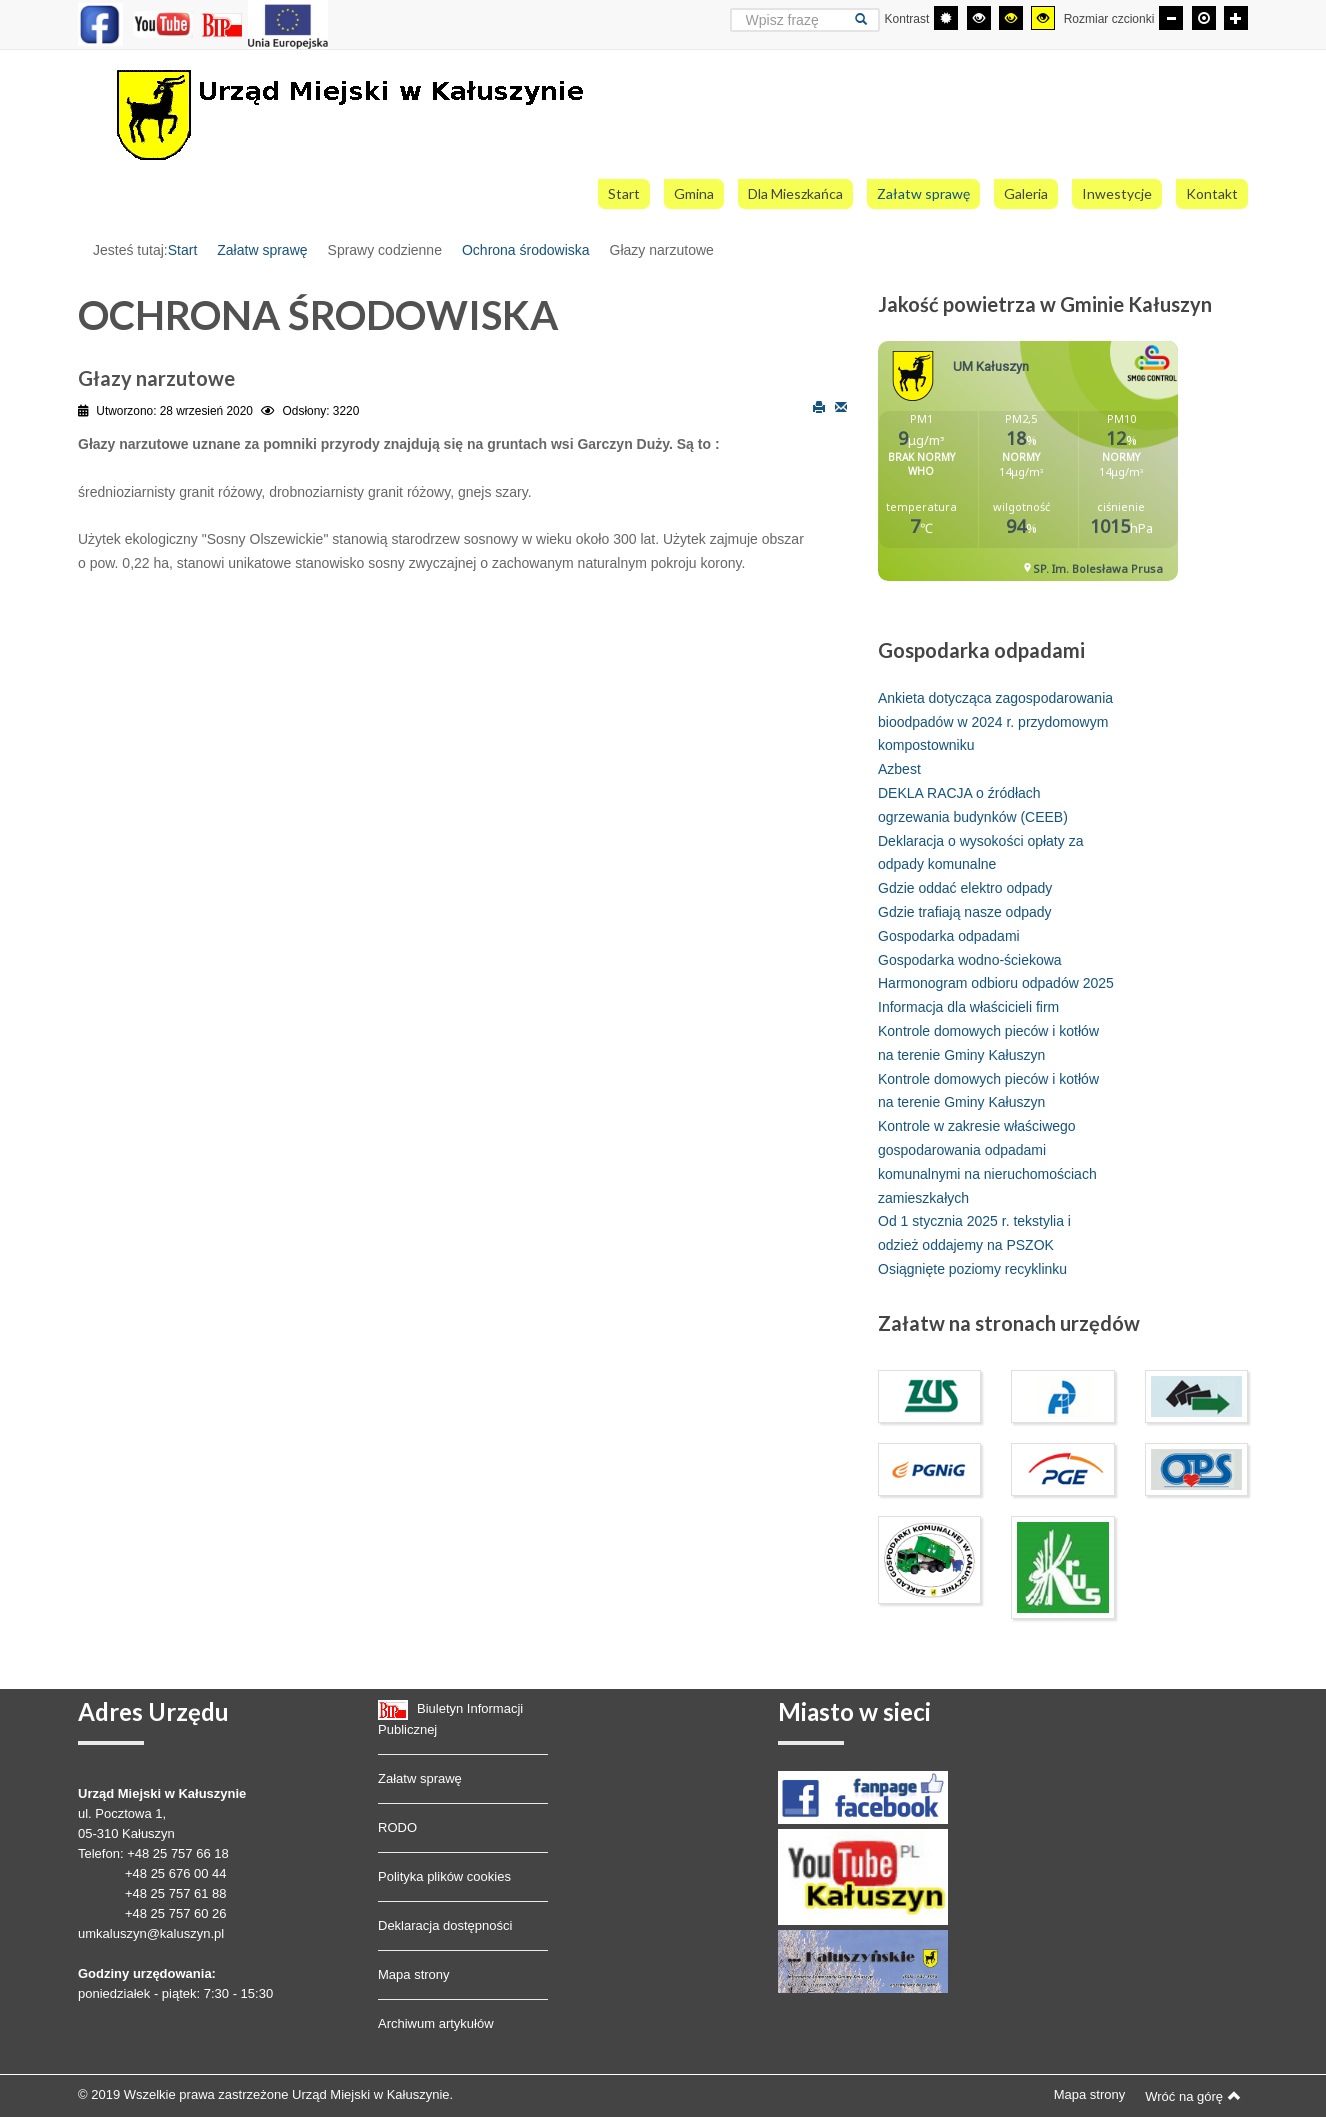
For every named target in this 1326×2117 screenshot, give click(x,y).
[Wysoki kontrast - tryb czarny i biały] (979, 18)
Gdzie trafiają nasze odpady (965, 912)
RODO (397, 1827)
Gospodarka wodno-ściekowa (970, 960)
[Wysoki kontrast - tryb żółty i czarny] (1043, 18)
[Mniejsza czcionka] (1171, 18)
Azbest (899, 769)
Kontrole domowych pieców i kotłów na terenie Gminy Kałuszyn (988, 1043)
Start (183, 250)
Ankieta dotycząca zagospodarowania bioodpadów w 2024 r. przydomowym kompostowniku (995, 722)
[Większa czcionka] (1236, 18)
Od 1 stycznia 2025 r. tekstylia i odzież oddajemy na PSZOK (974, 1233)
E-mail (841, 406)
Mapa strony (414, 1974)
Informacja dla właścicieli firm (968, 1007)
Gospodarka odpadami (949, 936)
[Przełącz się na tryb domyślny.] (946, 18)
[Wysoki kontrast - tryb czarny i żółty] (1011, 18)
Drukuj (819, 406)
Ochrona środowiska (526, 250)
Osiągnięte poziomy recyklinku (972, 1269)
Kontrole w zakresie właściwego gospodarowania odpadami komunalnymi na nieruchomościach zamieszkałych (987, 1161)
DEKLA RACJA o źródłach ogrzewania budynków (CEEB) (973, 805)
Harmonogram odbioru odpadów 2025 (996, 983)
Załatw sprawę (262, 250)
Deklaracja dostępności (445, 1925)
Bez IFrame (1035, 471)
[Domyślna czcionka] (1204, 18)
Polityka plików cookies (444, 1876)
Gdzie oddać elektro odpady (965, 888)
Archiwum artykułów (436, 2023)
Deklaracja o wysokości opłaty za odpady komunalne (980, 853)
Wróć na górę (1193, 2096)
